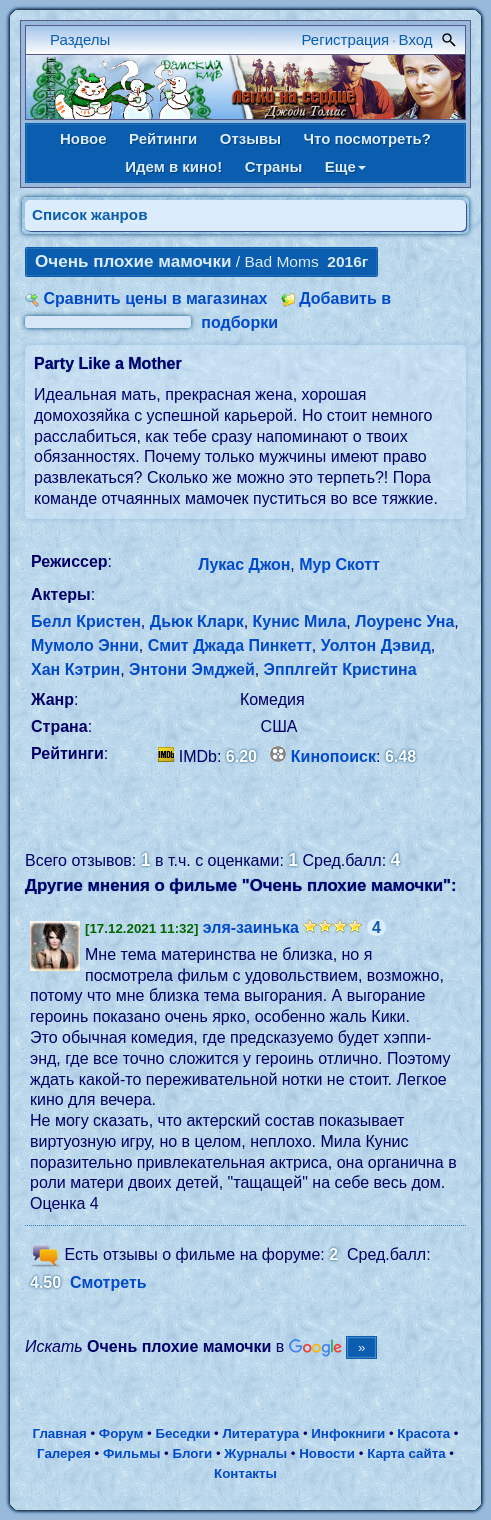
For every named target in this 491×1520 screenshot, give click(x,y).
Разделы (80, 39)
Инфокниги (348, 1433)
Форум (121, 1433)
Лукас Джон (244, 564)
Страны (274, 166)
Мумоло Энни (85, 645)
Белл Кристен (86, 621)
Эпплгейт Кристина (340, 669)
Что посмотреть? (367, 138)
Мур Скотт (339, 564)
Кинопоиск (333, 756)
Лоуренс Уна (404, 621)
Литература (261, 1433)
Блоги (193, 1453)
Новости (327, 1453)
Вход (416, 39)
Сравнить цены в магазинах (155, 298)
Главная (59, 1433)
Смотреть (108, 1282)
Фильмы (131, 1453)
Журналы (255, 1453)
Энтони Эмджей (192, 669)
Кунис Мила (300, 621)
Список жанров (90, 214)
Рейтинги (163, 138)
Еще (345, 166)
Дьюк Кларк (197, 621)
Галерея (64, 1453)
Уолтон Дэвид (376, 645)
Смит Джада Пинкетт (230, 645)
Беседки (182, 1433)
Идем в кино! (173, 166)
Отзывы (250, 138)
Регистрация (346, 39)
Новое (83, 138)
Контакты (245, 1473)
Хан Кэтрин (75, 669)
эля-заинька (251, 927)
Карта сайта (406, 1453)
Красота (423, 1433)
